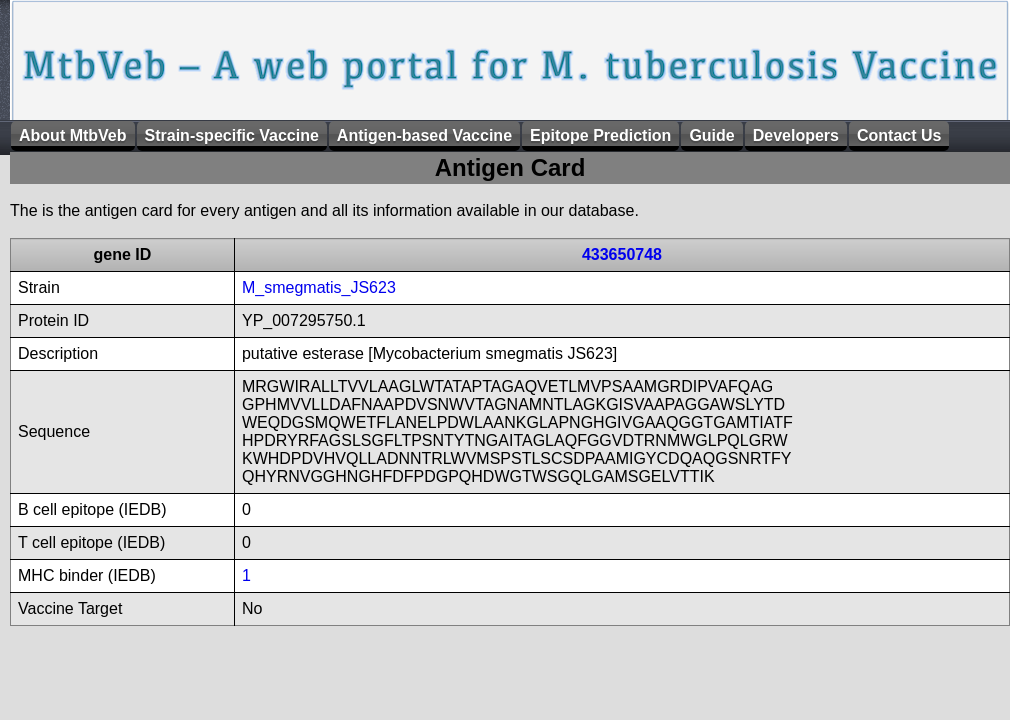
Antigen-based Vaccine (424, 135)
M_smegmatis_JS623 (319, 287)
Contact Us (899, 135)
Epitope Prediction (600, 135)
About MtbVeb (73, 135)
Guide (711, 135)
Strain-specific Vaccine (232, 135)
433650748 (622, 254)
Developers (796, 135)
